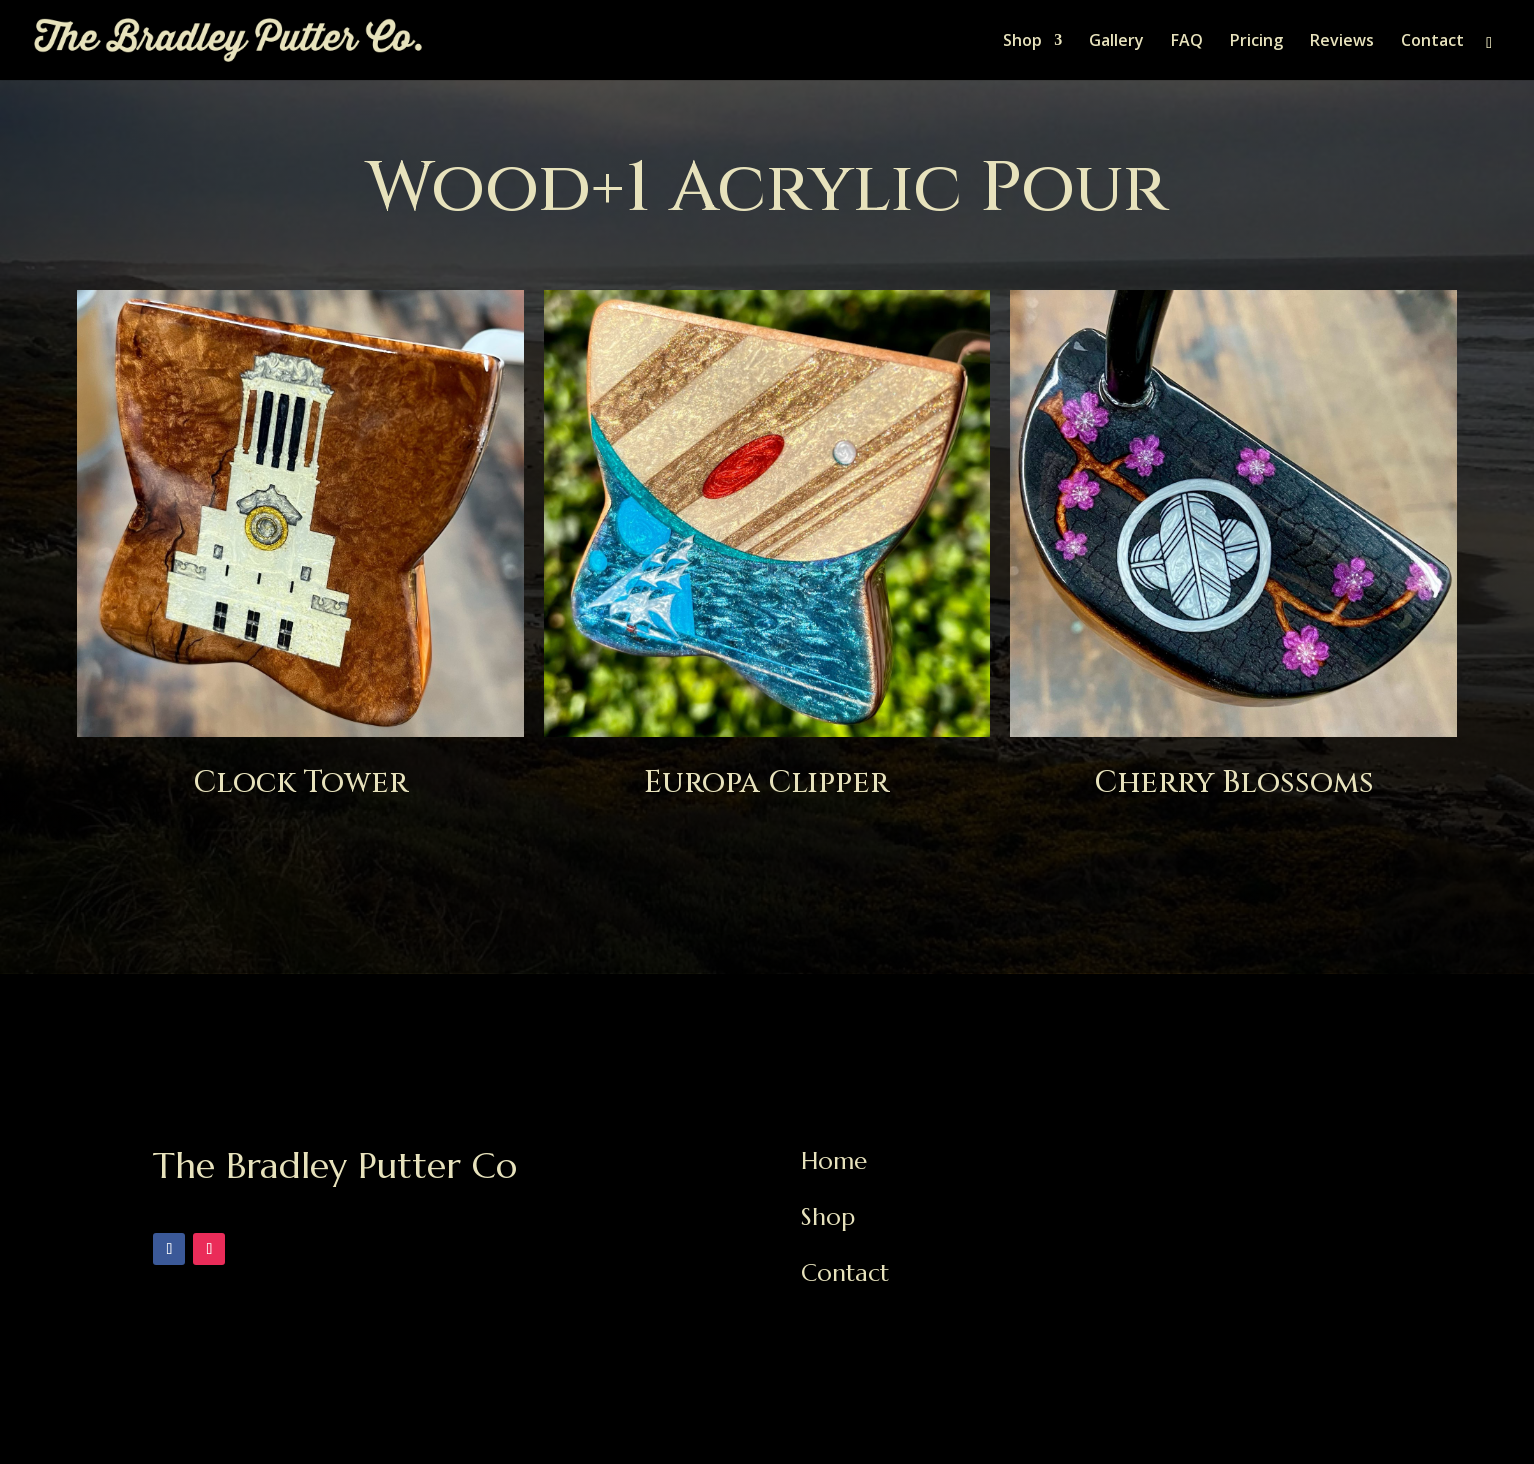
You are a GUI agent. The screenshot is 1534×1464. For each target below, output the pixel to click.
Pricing (1256, 42)
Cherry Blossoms (1234, 783)
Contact (1432, 42)
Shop (1022, 42)
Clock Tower (300, 783)
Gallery (1116, 42)
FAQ (1187, 42)
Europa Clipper (766, 783)
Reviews (1342, 42)
